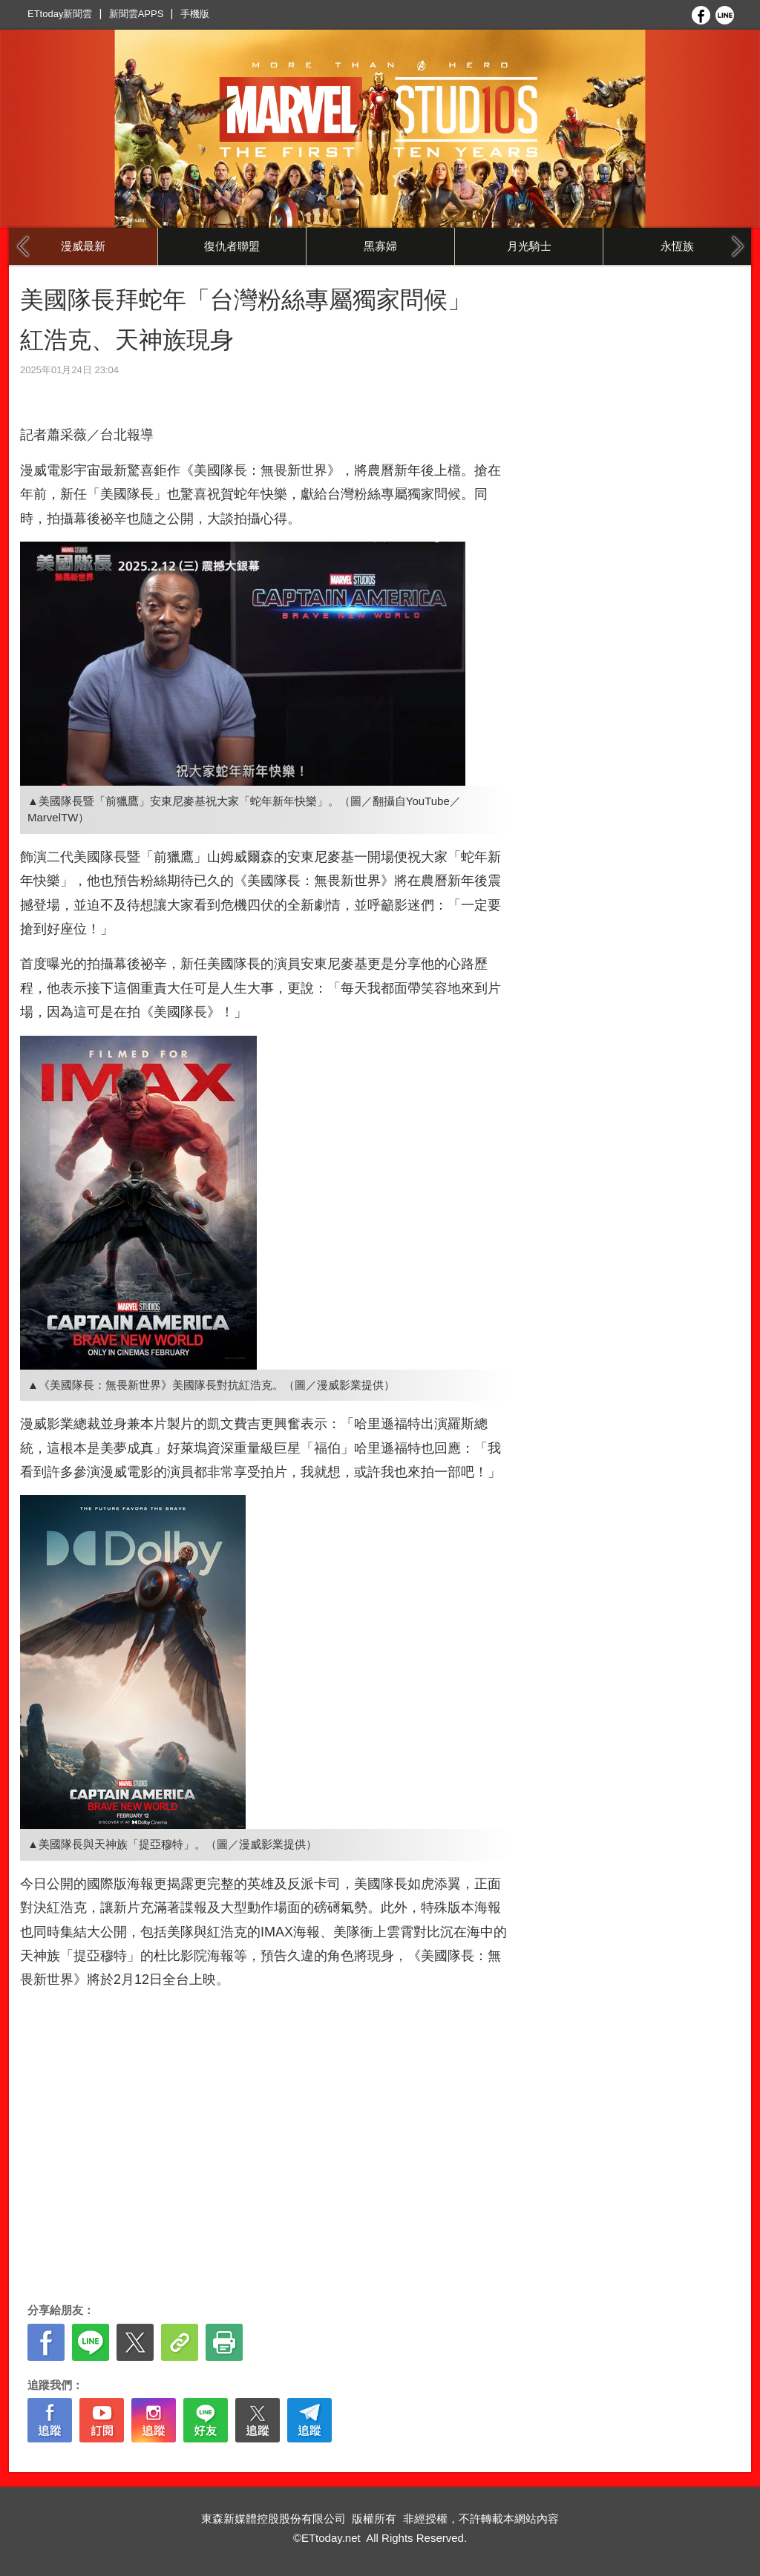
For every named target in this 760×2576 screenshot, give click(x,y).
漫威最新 (83, 246)
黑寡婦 (380, 246)
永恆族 (677, 246)
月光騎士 (529, 246)
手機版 (194, 13)
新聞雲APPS (136, 13)
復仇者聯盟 (232, 246)
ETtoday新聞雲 (59, 13)
